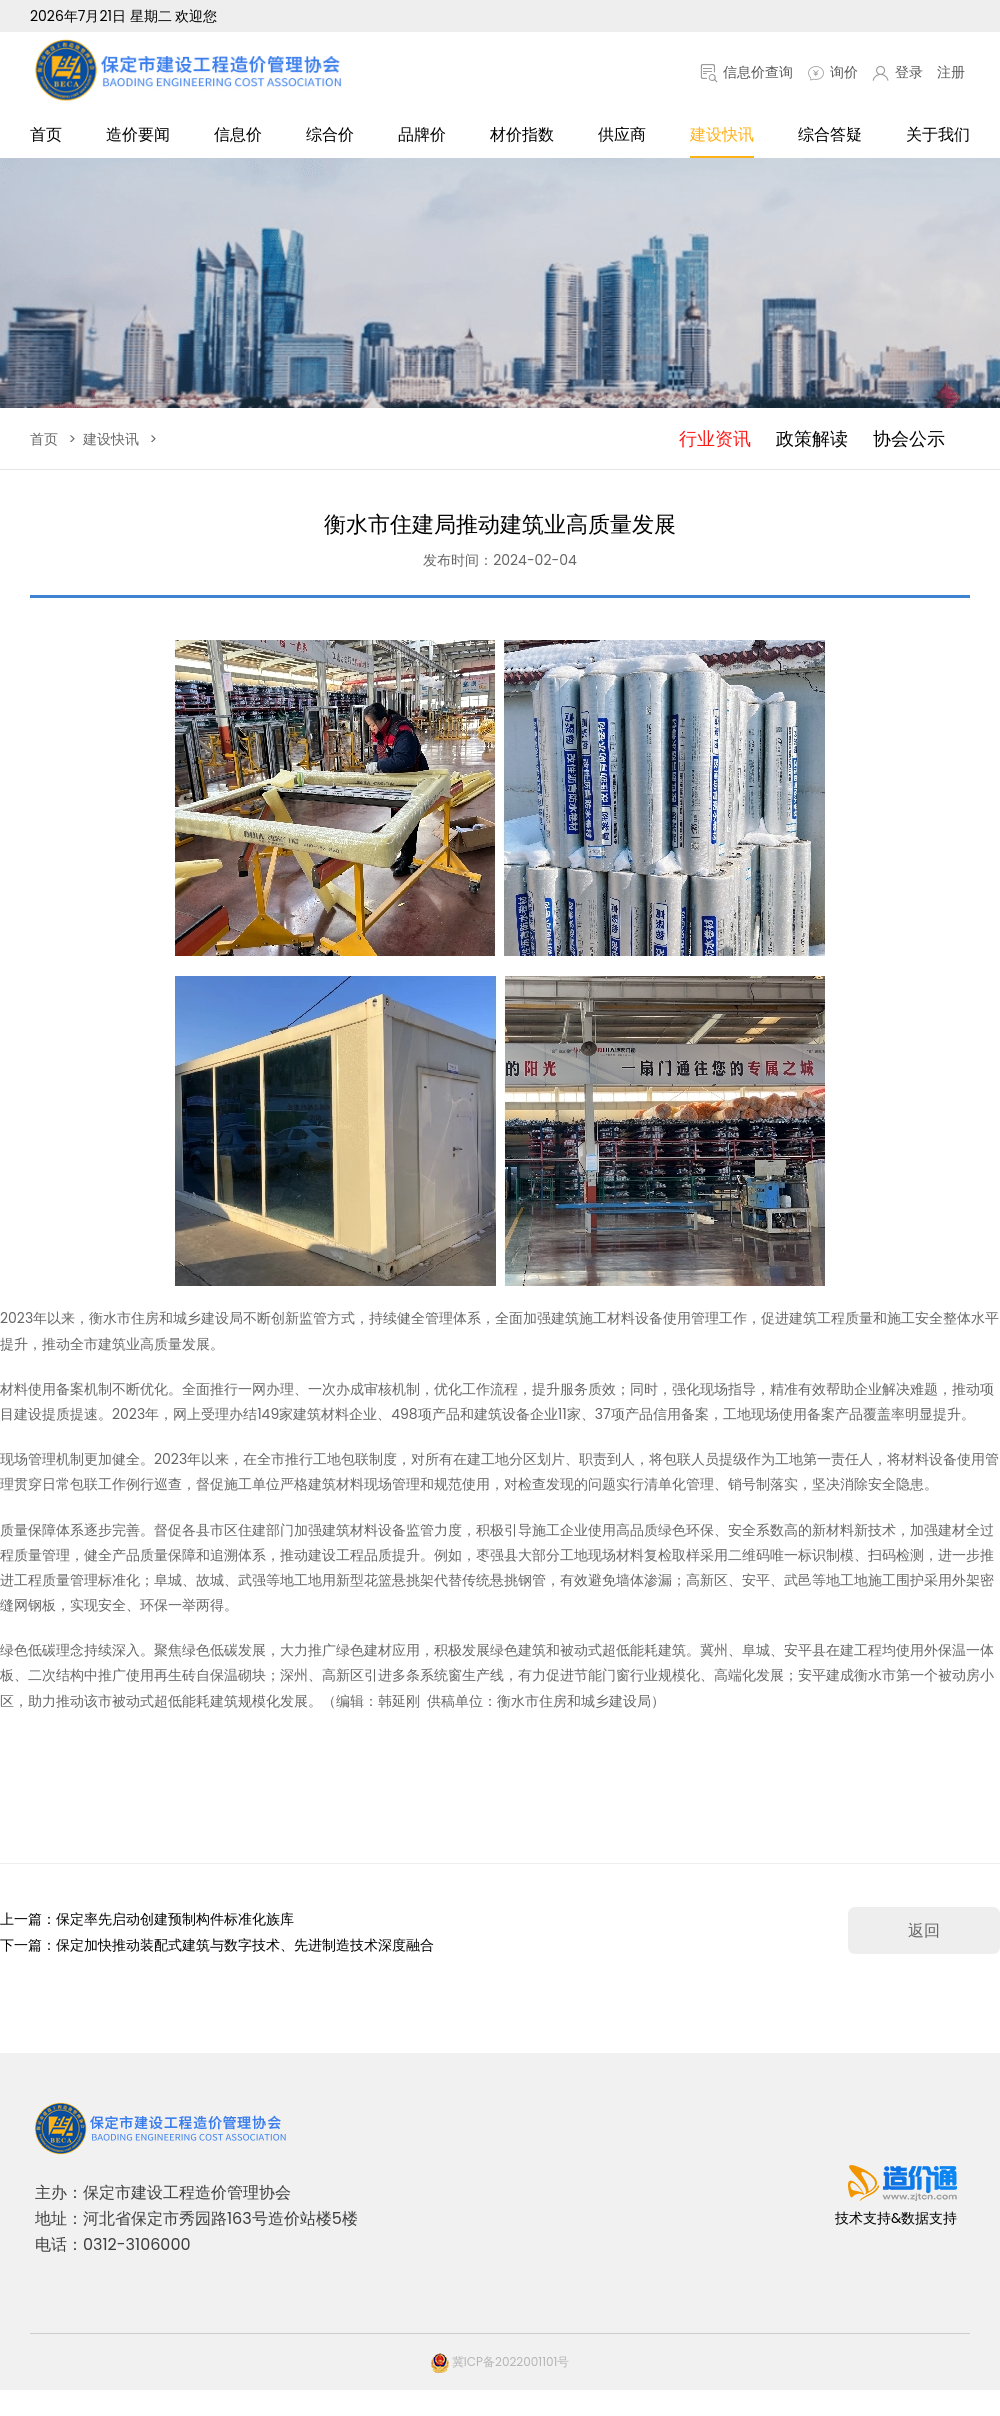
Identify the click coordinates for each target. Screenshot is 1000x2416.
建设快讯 (722, 134)
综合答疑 (830, 134)
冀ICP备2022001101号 (500, 2361)
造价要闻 (138, 134)
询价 (832, 72)
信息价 (238, 134)
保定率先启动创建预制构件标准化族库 (175, 1919)
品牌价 (422, 134)
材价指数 (522, 134)
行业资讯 (715, 438)
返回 (924, 1930)
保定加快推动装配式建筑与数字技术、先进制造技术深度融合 (245, 1945)
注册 (951, 72)
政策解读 (812, 438)
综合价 (330, 134)
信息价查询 (746, 72)
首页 (46, 134)
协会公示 (909, 438)
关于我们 (938, 134)
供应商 (622, 134)
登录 (897, 72)
